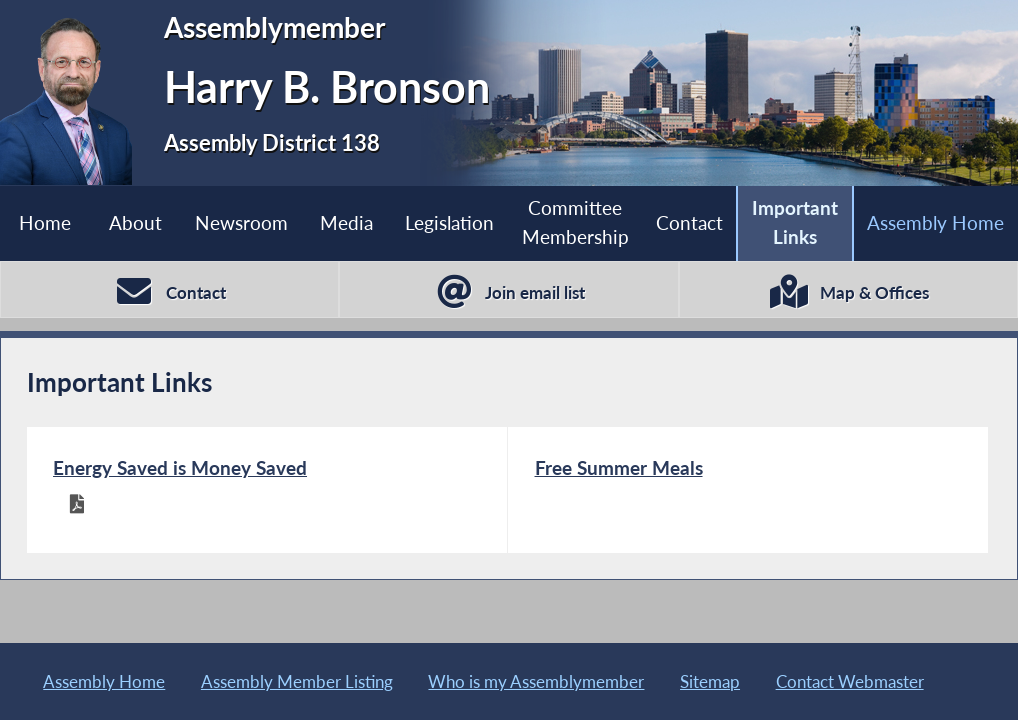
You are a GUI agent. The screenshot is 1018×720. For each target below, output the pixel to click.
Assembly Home (935, 222)
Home (45, 222)
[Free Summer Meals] (748, 489)
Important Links (795, 222)
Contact (689, 222)
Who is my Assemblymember (536, 681)
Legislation (449, 222)
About (135, 222)
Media (346, 222)
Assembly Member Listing (297, 681)
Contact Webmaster (850, 681)
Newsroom (241, 222)
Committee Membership (575, 222)
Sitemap (710, 681)
